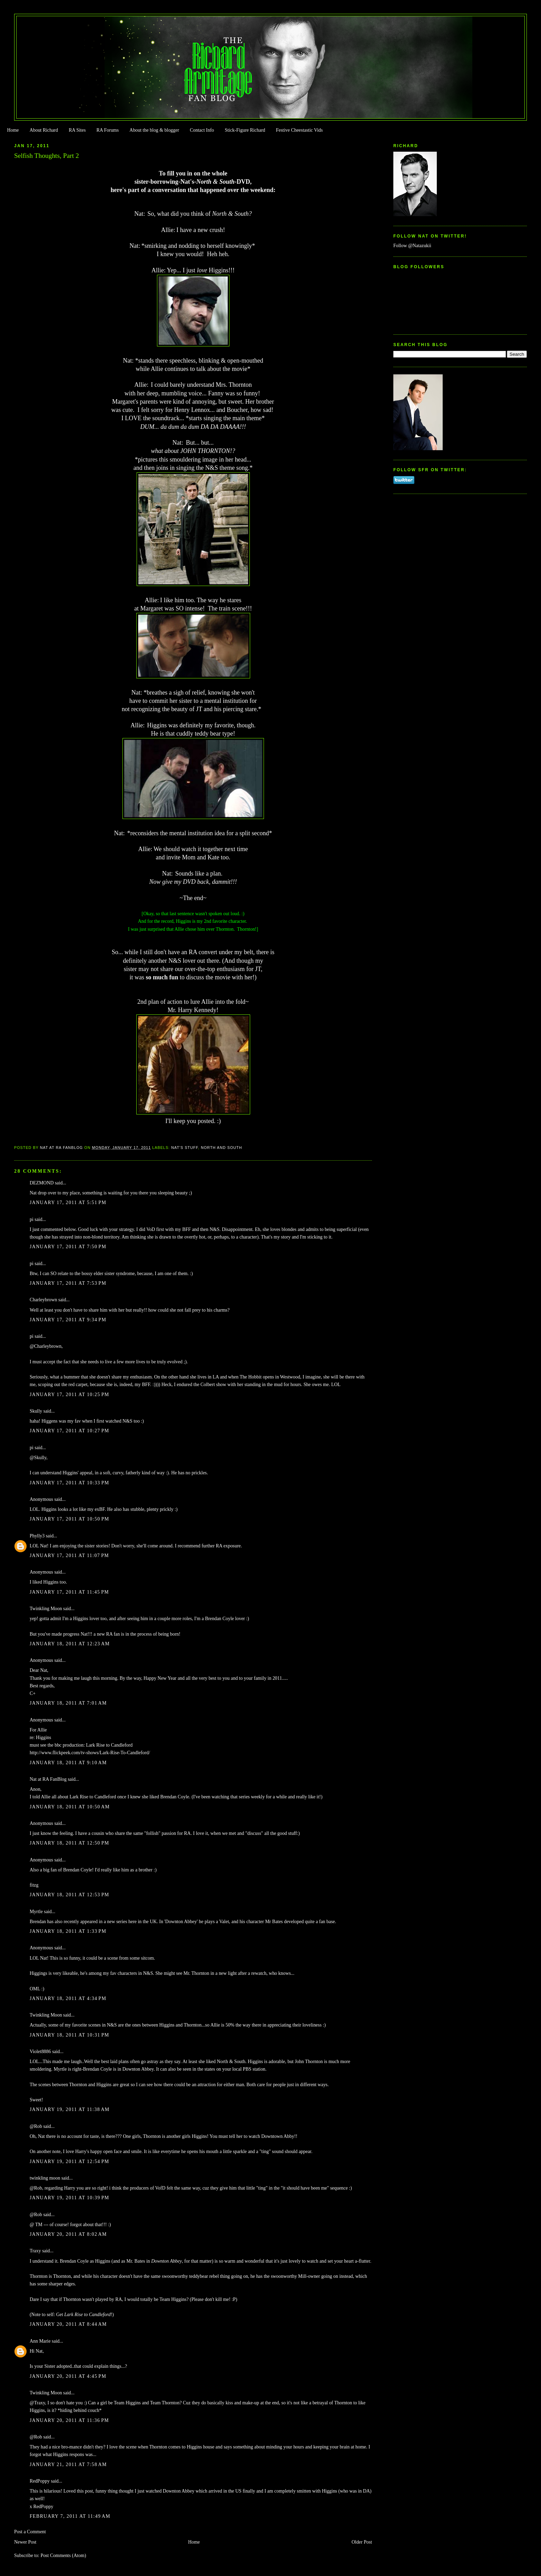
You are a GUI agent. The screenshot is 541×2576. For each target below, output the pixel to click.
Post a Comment (30, 2531)
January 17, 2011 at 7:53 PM (68, 1283)
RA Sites (77, 130)
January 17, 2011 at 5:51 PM (68, 1202)
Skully (36, 1411)
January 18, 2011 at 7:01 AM (68, 1703)
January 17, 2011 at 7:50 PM (68, 1246)
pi (31, 1219)
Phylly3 (37, 1535)
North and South (221, 1147)
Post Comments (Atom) (63, 2555)
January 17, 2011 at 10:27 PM (69, 1430)
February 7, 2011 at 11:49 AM (70, 2516)
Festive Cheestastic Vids (299, 130)
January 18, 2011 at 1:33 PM (68, 1931)
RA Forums (108, 130)
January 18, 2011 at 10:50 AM (70, 1806)
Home (13, 130)
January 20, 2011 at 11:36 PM (69, 2420)
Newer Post (25, 2542)
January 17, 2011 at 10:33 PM (69, 1482)
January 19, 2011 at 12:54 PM (69, 2161)
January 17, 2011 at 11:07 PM (69, 1555)
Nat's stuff (184, 1147)
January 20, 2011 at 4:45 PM (68, 2376)
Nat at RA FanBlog (48, 1779)
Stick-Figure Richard (245, 130)
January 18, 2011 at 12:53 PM (69, 1894)
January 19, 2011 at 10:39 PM (69, 2197)
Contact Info (202, 130)
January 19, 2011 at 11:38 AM (70, 2109)
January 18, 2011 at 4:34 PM (68, 1998)
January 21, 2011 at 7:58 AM (68, 2464)
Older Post (362, 2542)
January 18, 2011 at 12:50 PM (69, 1843)
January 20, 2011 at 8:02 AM (68, 2234)
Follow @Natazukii (412, 245)
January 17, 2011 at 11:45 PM (69, 1592)
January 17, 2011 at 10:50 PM (69, 1519)
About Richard (44, 130)
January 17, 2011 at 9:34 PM (68, 1319)
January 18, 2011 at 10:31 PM (69, 2035)
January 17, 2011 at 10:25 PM (69, 1394)
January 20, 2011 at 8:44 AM (68, 2324)
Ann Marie (40, 2341)
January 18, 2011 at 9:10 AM (68, 1762)
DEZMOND (42, 1182)
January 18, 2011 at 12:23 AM (70, 1643)
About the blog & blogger (154, 130)
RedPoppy (40, 2481)
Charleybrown (43, 1299)
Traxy (35, 2250)
